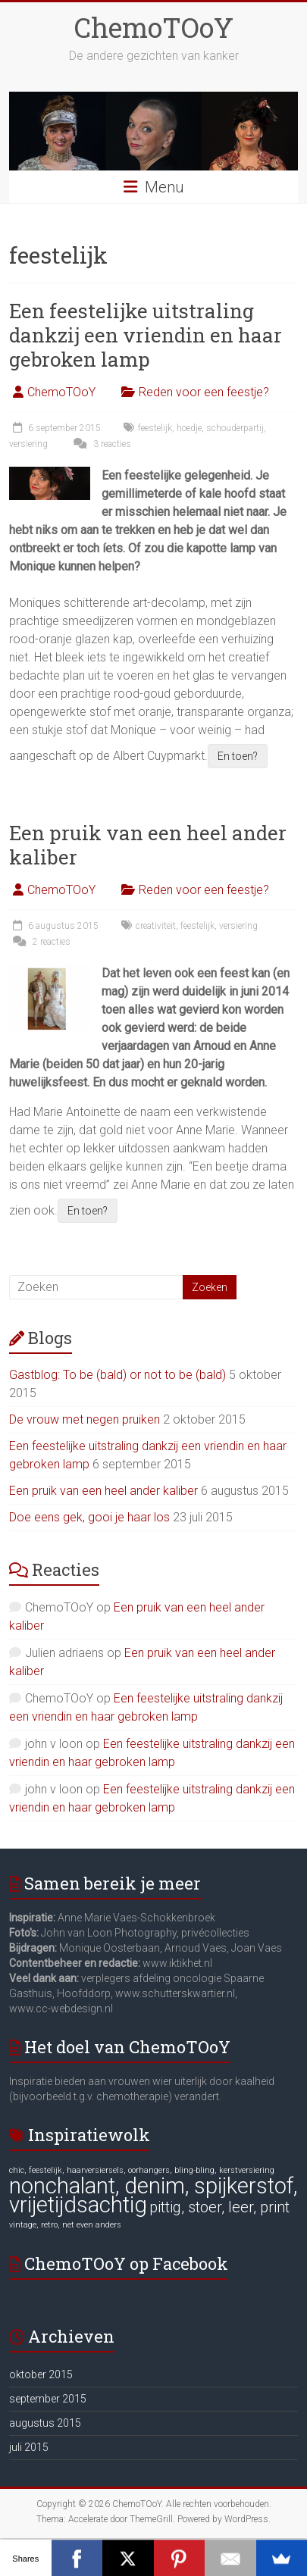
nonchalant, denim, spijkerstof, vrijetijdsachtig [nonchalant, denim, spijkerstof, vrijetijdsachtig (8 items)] (153, 2195)
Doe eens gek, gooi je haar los (89, 1517)
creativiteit (156, 926)
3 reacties (100, 444)
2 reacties (39, 941)
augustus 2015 (45, 2423)
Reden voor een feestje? (204, 392)
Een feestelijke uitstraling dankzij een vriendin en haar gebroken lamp (145, 335)
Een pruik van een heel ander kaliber (148, 845)
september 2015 (47, 2399)
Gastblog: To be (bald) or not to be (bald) (117, 1375)
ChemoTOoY (153, 27)
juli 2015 (29, 2447)
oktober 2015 (41, 2374)
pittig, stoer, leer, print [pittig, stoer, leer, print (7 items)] (219, 2207)
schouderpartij (235, 428)
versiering (28, 444)
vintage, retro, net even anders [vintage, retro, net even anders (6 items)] (65, 2225)
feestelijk (155, 428)
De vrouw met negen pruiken (84, 1419)
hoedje (189, 428)
